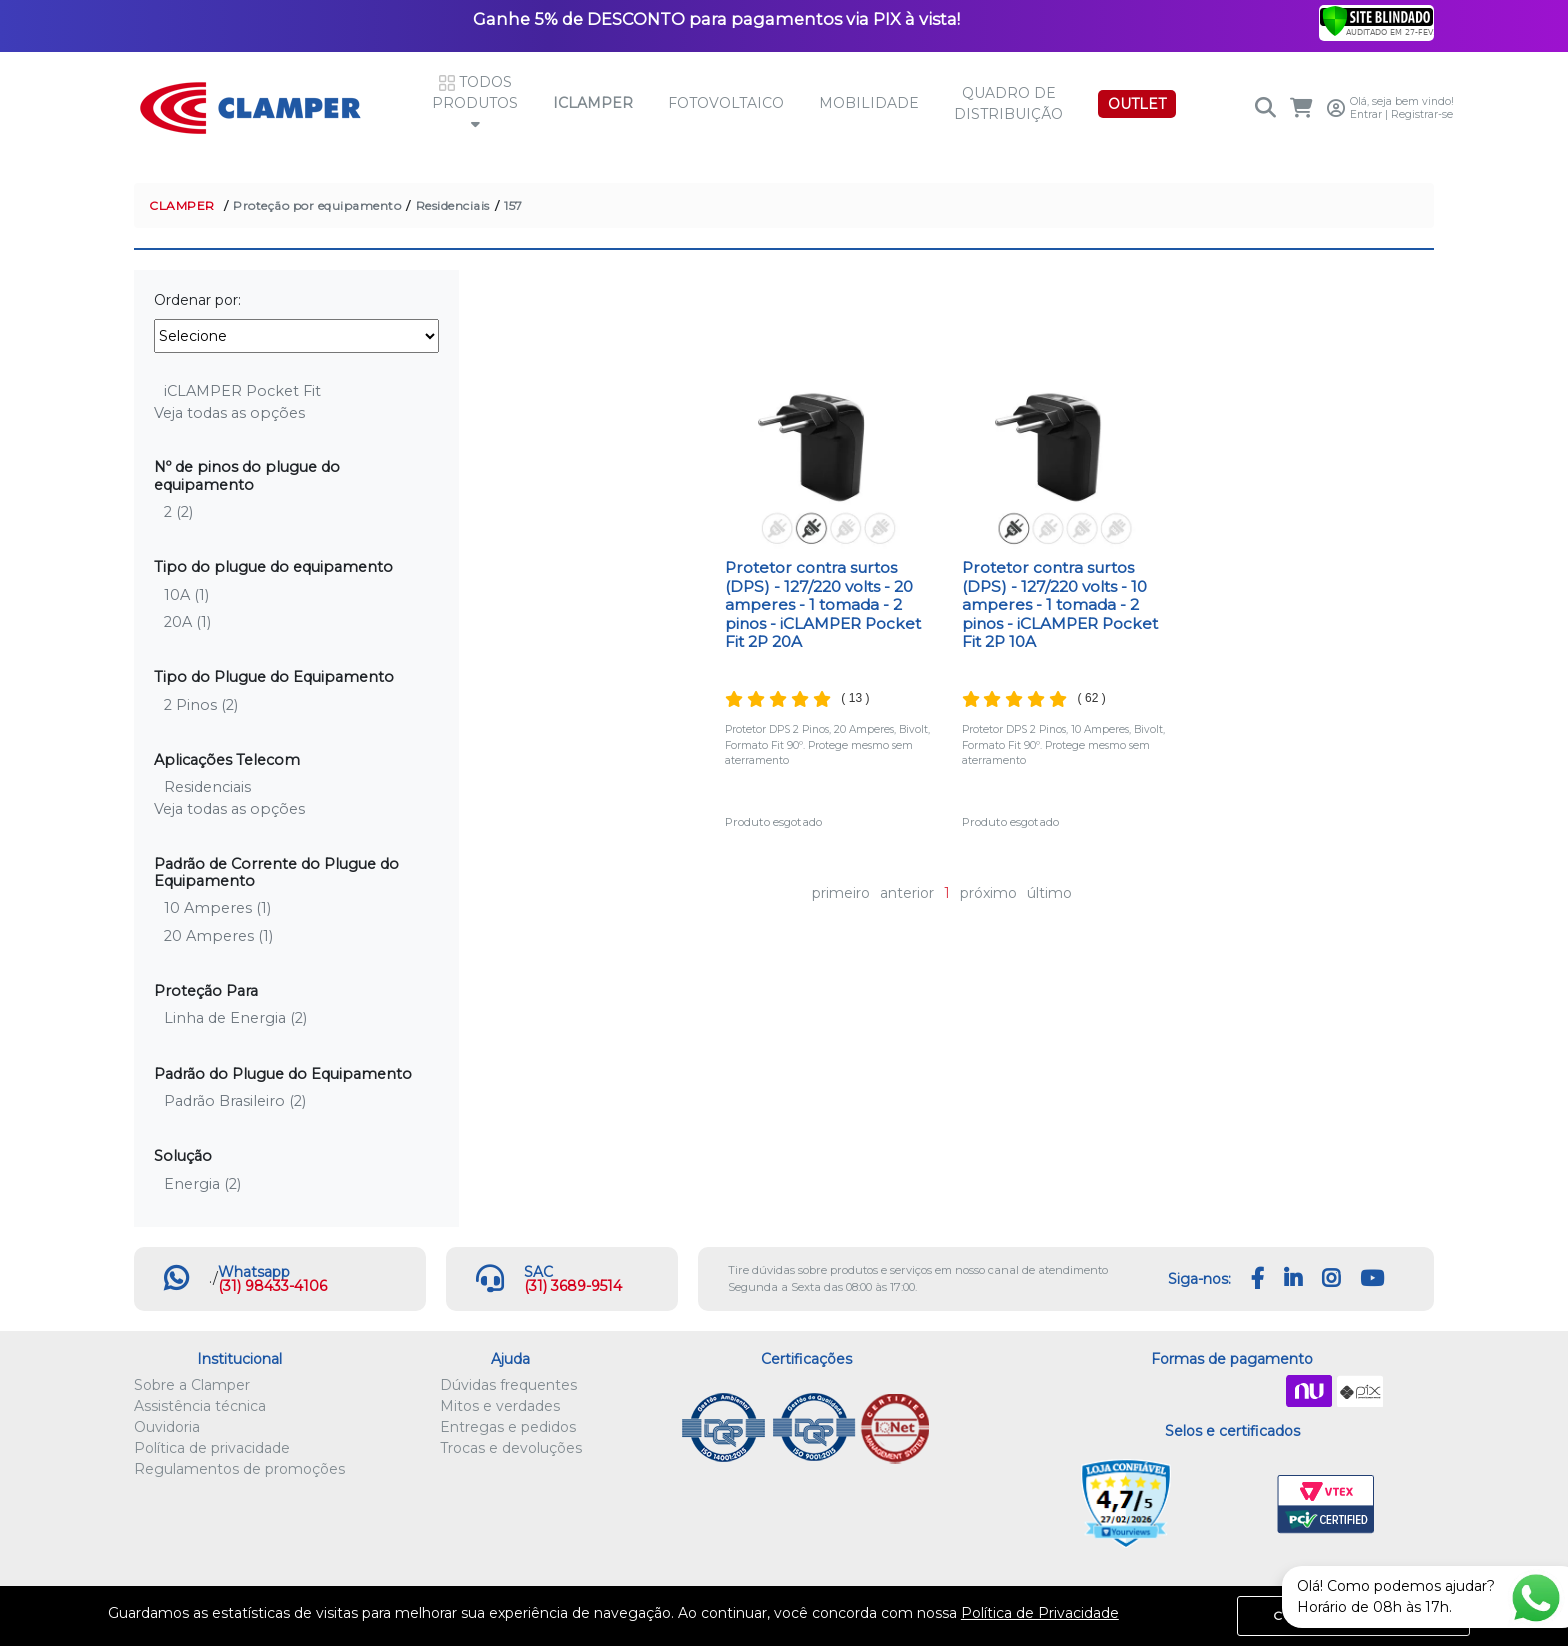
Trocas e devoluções (511, 1448)
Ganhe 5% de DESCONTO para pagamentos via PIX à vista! (716, 19)
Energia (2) (202, 1184)
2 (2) (178, 512)
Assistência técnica (200, 1406)
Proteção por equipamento (317, 205)
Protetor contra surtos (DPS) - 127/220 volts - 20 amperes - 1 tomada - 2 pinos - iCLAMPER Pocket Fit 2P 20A (823, 604)
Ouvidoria (167, 1427)
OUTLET (1137, 104)
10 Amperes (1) (217, 908)
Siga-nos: (1199, 1279)
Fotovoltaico (726, 103)
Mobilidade (869, 103)
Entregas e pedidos (508, 1427)
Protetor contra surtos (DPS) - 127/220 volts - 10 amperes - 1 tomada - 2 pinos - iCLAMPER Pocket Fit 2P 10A (1060, 604)
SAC (538, 1272)
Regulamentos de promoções (239, 1469)
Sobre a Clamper (192, 1385)
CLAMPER (182, 205)
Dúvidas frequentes (508, 1385)
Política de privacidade (212, 1448)
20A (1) (187, 622)
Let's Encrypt (1228, 1505)
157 (513, 205)
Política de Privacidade (1040, 1613)
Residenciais (453, 205)
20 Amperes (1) (218, 936)
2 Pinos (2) (201, 705)
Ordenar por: (197, 300)
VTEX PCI (1326, 1505)
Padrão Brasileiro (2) (235, 1101)
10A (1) (186, 595)
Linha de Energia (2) (235, 1018)
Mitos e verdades (500, 1406)
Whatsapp (254, 1272)
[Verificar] (1376, 20)
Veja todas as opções (229, 413)
